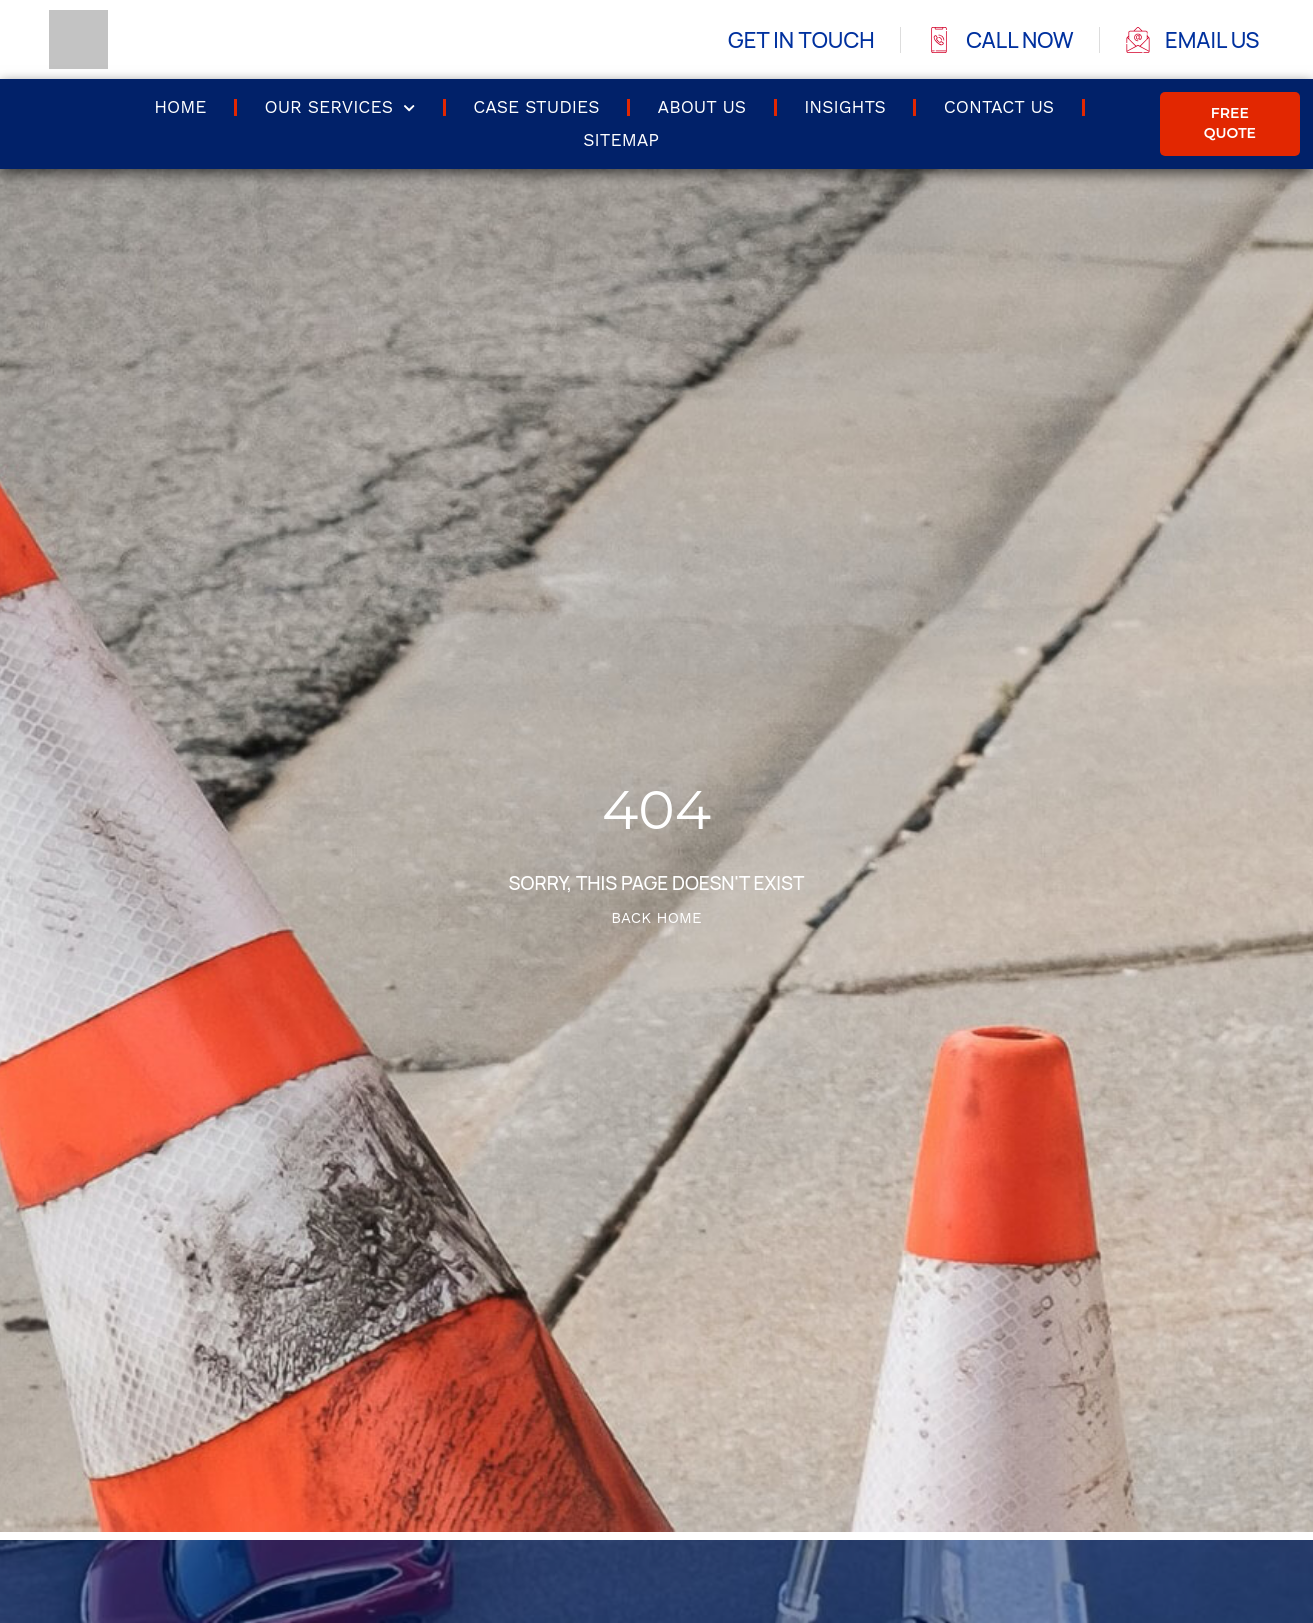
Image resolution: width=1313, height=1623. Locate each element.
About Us (702, 107)
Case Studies (536, 107)
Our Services (339, 108)
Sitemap (621, 140)
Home (180, 107)
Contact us (999, 107)
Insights (845, 107)
